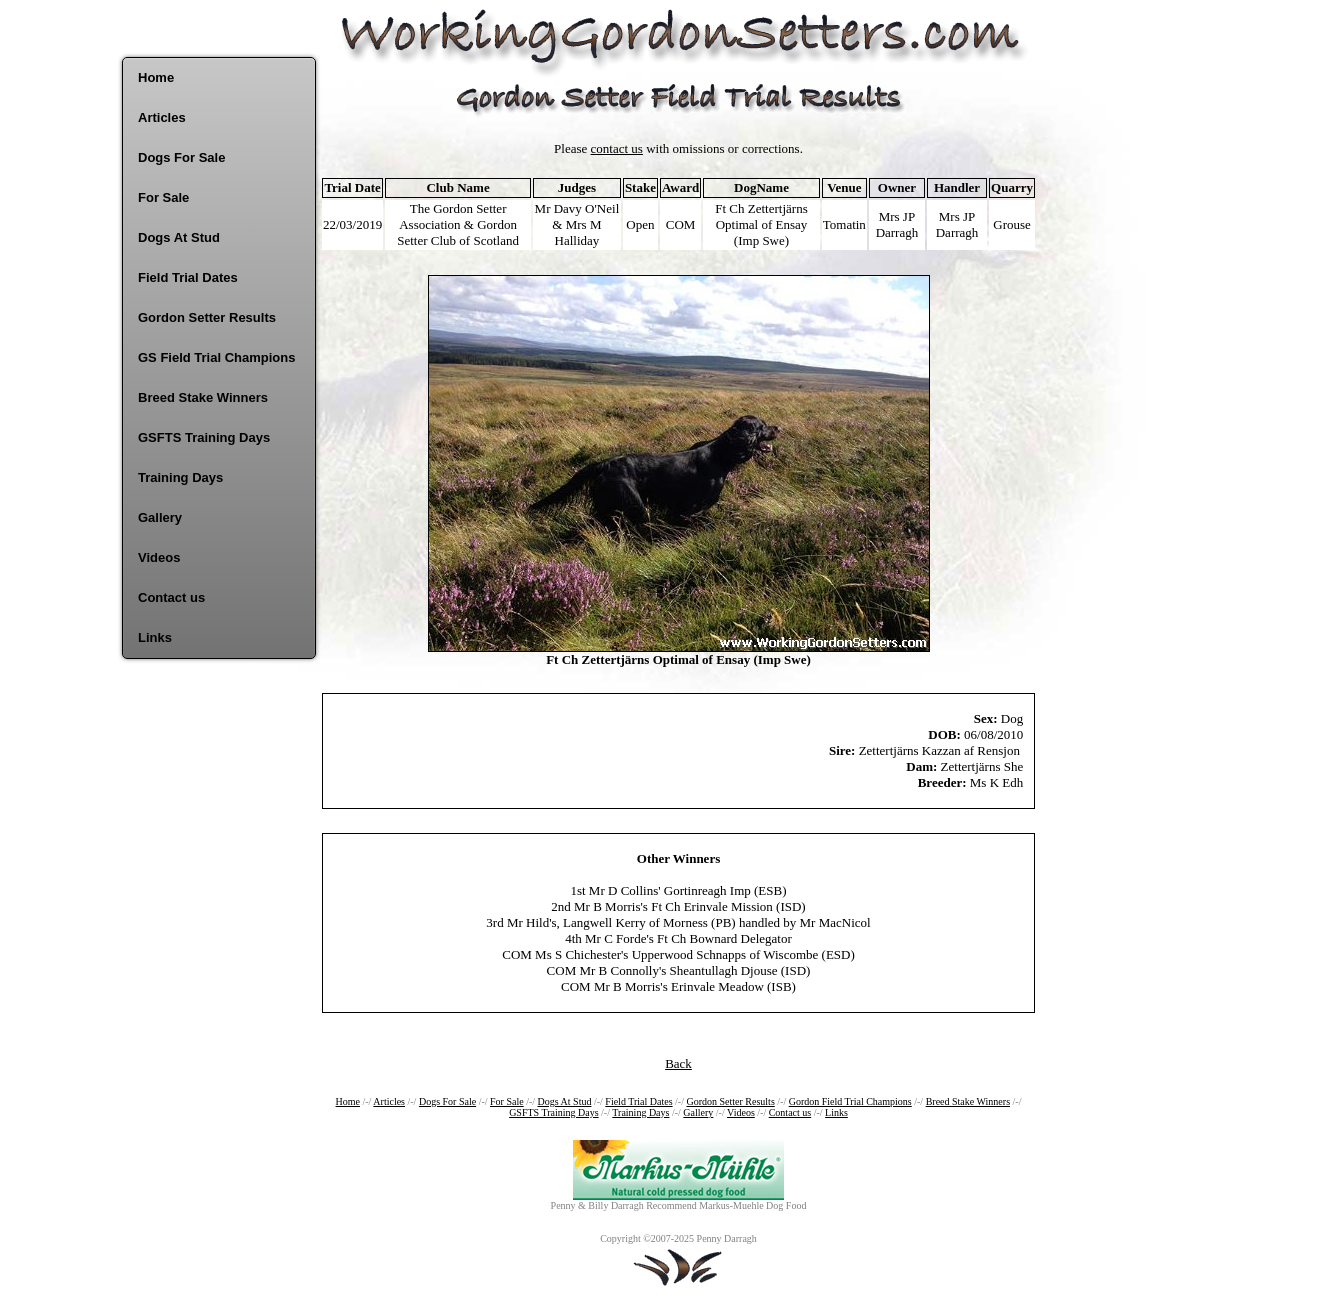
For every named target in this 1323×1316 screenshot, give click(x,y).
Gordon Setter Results (207, 317)
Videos (159, 557)
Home (156, 77)
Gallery (160, 517)
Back (678, 1063)
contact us (617, 148)
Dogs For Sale (181, 157)
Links (155, 637)
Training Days (180, 477)
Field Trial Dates (188, 277)
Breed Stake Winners (203, 397)
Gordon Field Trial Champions (850, 1101)
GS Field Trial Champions (216, 357)
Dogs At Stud (179, 237)
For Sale (163, 197)
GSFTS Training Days (204, 437)
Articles (162, 117)
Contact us (171, 597)
